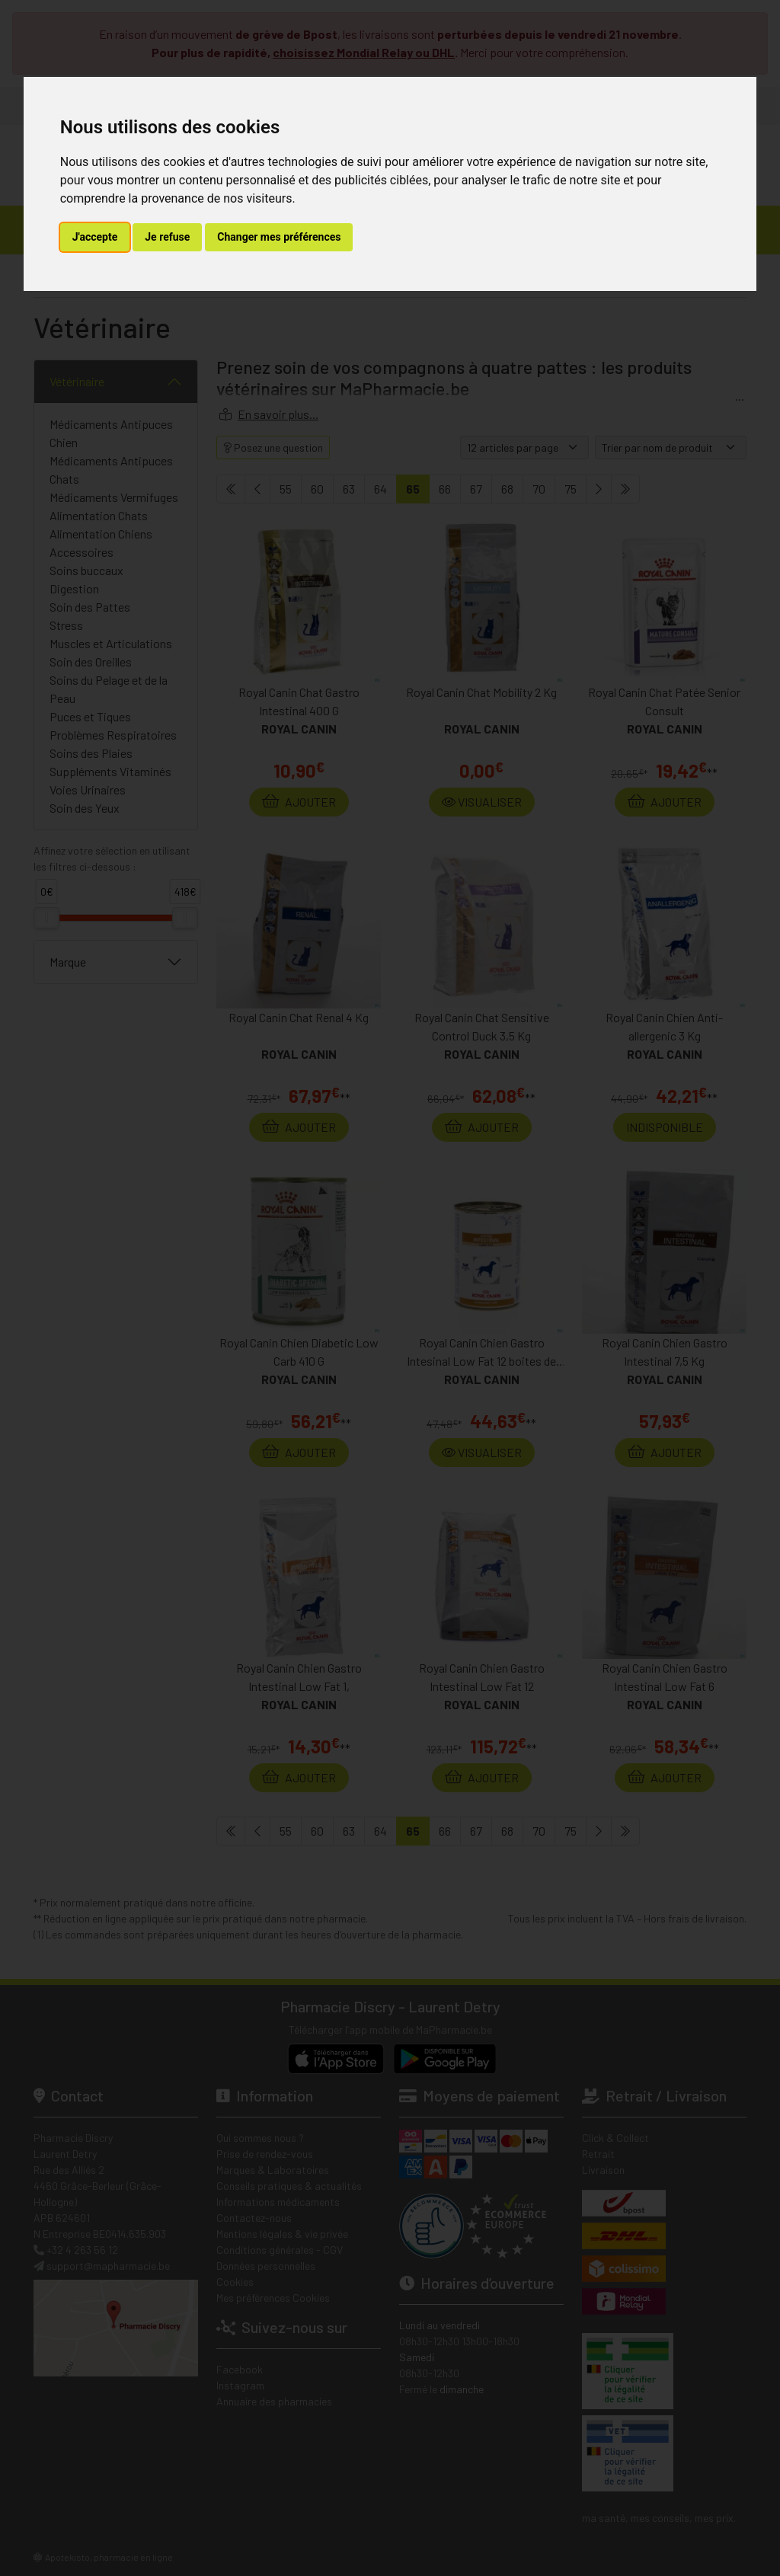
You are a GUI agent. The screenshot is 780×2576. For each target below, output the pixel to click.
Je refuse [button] (167, 237)
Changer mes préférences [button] (278, 237)
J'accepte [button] (95, 237)
